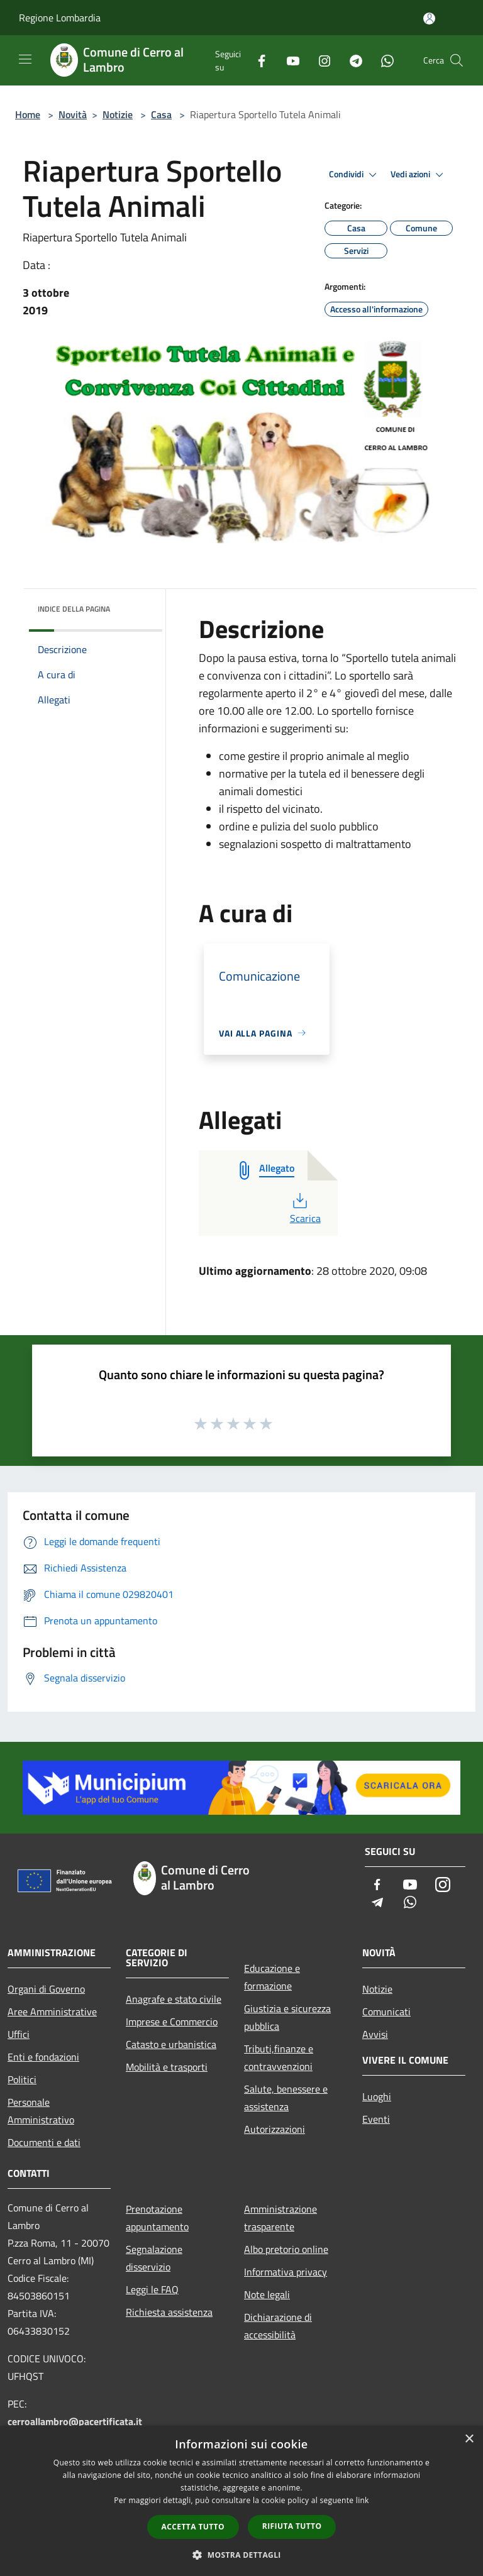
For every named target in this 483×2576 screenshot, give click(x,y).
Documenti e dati (44, 2142)
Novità (72, 114)
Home (27, 114)
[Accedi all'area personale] (429, 18)
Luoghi (376, 2096)
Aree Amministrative (52, 2011)
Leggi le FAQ (152, 2289)
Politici (22, 2079)
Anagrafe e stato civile (173, 1998)
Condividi (354, 174)
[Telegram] (351, 60)
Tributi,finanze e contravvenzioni (278, 2057)
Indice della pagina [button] (74, 609)
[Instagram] (319, 60)
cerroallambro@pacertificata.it (75, 2421)
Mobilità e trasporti (167, 2066)
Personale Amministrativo (41, 2110)
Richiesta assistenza (169, 2312)
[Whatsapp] (382, 60)
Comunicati (386, 2011)
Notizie (118, 114)
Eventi (376, 2119)
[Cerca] (456, 60)
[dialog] (241, 2501)
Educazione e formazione (272, 1977)
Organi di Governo (46, 1988)
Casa (161, 114)
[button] (241, 2554)
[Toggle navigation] (25, 59)
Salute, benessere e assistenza (286, 2097)
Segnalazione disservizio (154, 2258)
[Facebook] (256, 60)
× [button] (469, 2439)
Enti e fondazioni (43, 2056)
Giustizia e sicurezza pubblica (287, 2017)
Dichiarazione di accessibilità (278, 2325)
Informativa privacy (285, 2271)
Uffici (19, 2034)
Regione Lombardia (60, 17)
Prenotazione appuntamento (157, 2217)
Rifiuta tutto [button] (292, 2526)
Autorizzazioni (274, 2129)
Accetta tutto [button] (193, 2526)
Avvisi (375, 2034)
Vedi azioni (419, 174)
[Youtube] (288, 60)
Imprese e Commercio (172, 2021)
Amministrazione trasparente (280, 2217)
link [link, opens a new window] (362, 2500)
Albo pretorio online (286, 2249)
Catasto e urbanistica (171, 2044)
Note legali (267, 2294)
